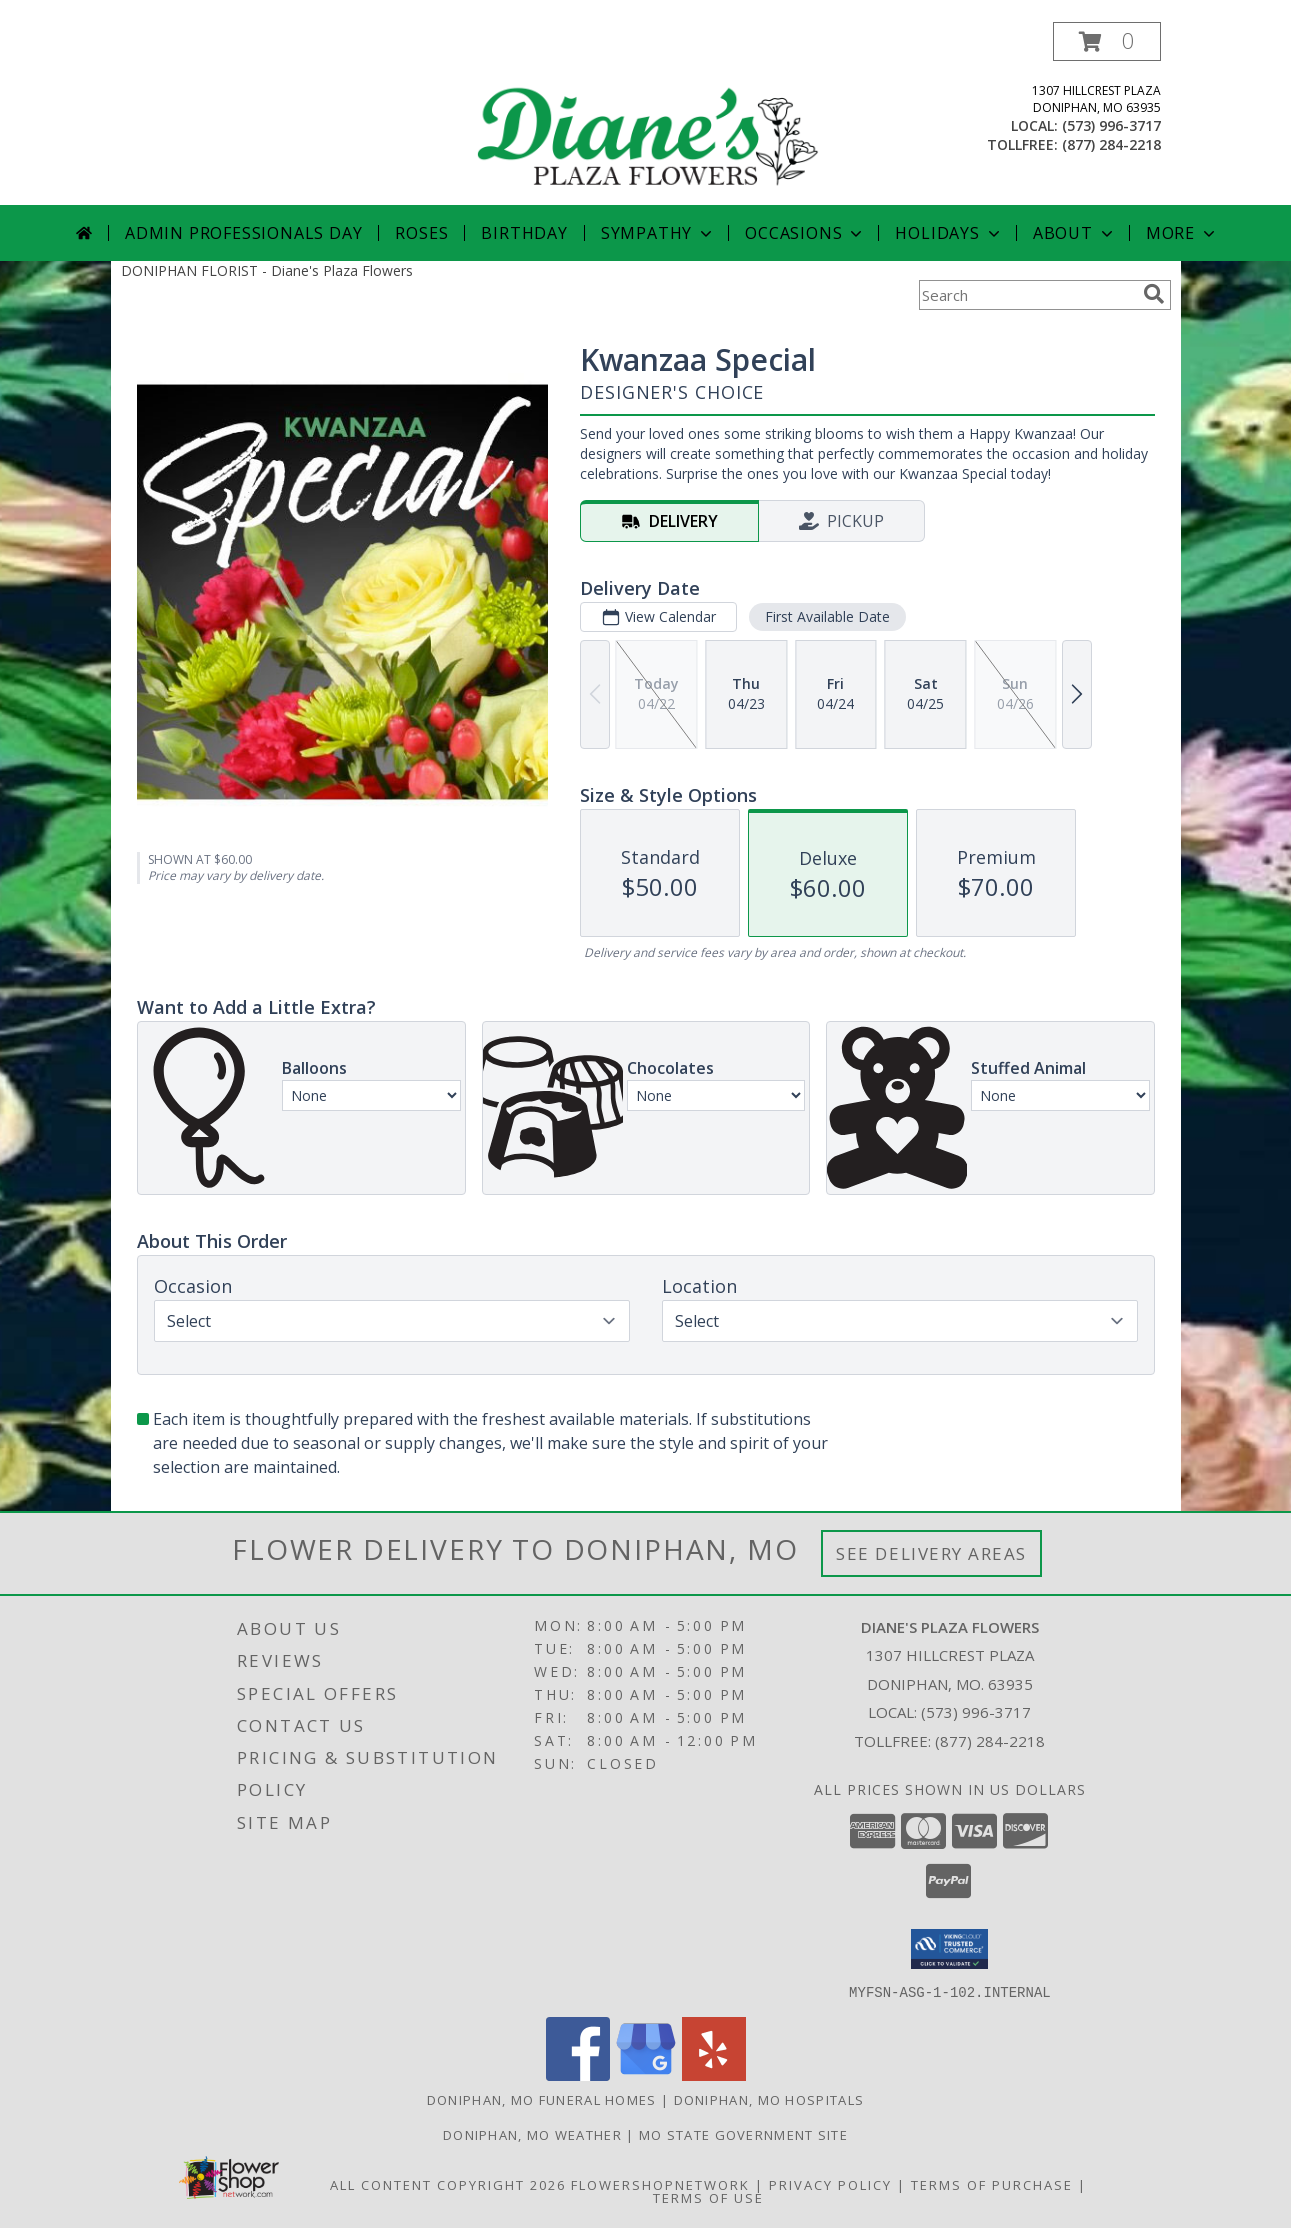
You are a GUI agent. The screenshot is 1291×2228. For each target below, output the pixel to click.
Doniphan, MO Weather (532, 2134)
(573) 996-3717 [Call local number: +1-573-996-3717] (1111, 125)
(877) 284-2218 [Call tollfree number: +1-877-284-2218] (1111, 144)
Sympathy (658, 233)
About (1075, 233)
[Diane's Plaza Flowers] (648, 113)
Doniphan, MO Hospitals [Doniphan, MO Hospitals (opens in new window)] (769, 2099)
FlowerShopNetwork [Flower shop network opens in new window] (660, 2184)
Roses (421, 233)
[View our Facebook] (578, 2074)
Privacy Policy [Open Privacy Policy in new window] (830, 2184)
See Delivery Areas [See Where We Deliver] (931, 1553)
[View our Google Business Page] (646, 2074)
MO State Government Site (743, 2134)
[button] (1107, 41)
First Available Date (826, 616)
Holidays (949, 233)
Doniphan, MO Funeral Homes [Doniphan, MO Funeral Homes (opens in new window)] (542, 2099)
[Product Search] (1027, 295)
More (1182, 233)
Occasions (805, 233)
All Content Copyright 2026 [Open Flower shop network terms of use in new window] (448, 2184)
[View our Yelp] (714, 2074)
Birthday (524, 233)
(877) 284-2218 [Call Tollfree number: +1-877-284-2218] (990, 1741)
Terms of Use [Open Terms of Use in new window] (708, 2197)
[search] (1154, 294)
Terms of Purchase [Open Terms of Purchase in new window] (992, 2184)
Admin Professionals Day (243, 233)
